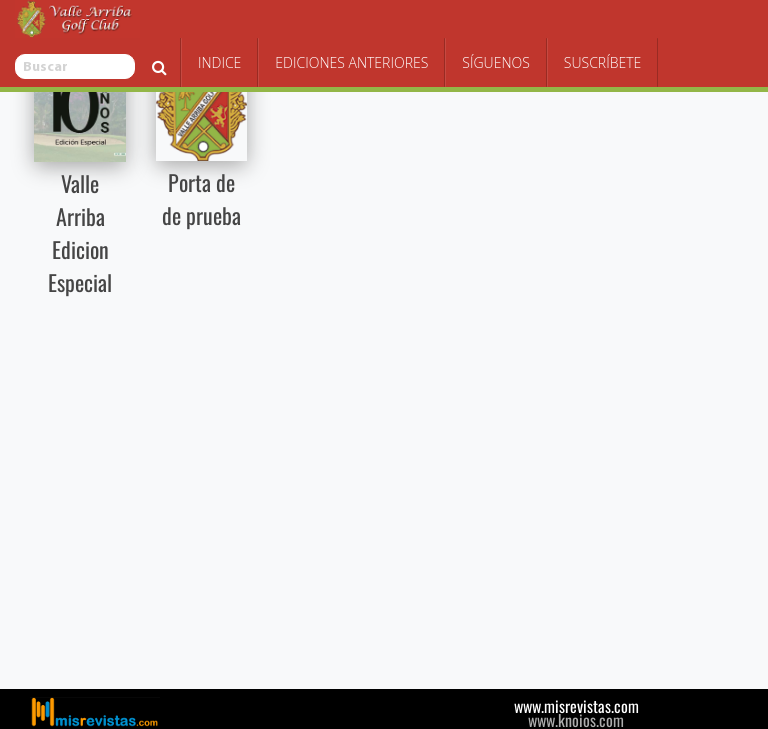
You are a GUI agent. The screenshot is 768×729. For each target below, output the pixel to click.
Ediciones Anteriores (446, 24)
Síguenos (591, 24)
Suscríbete (697, 24)
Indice (314, 24)
